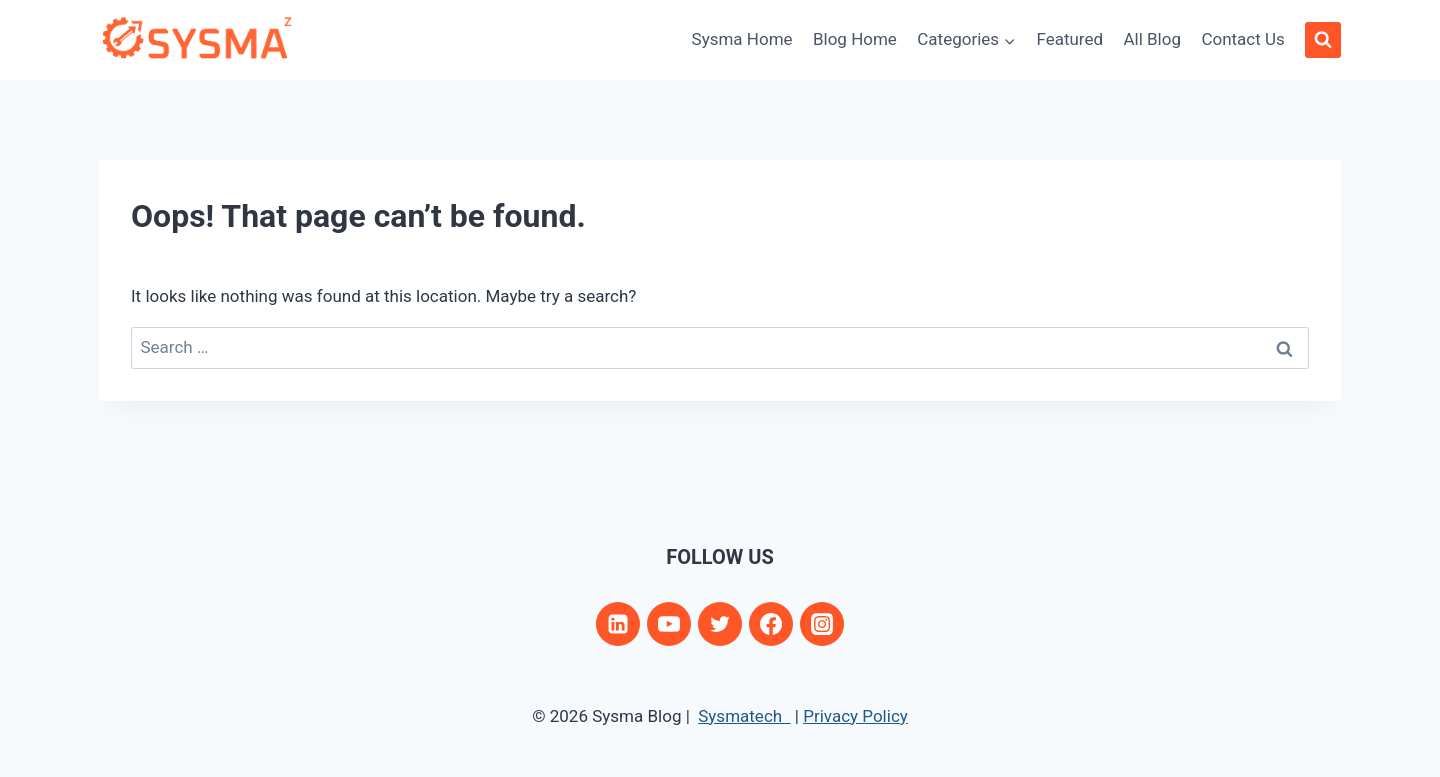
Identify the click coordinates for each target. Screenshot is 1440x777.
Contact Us (1242, 39)
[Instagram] (822, 624)
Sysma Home (742, 39)
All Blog (1152, 39)
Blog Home (855, 39)
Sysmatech (744, 716)
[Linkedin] (618, 624)
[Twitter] (720, 624)
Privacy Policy (855, 716)
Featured (1069, 39)
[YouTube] (669, 624)
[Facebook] (771, 624)
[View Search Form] (1323, 40)
